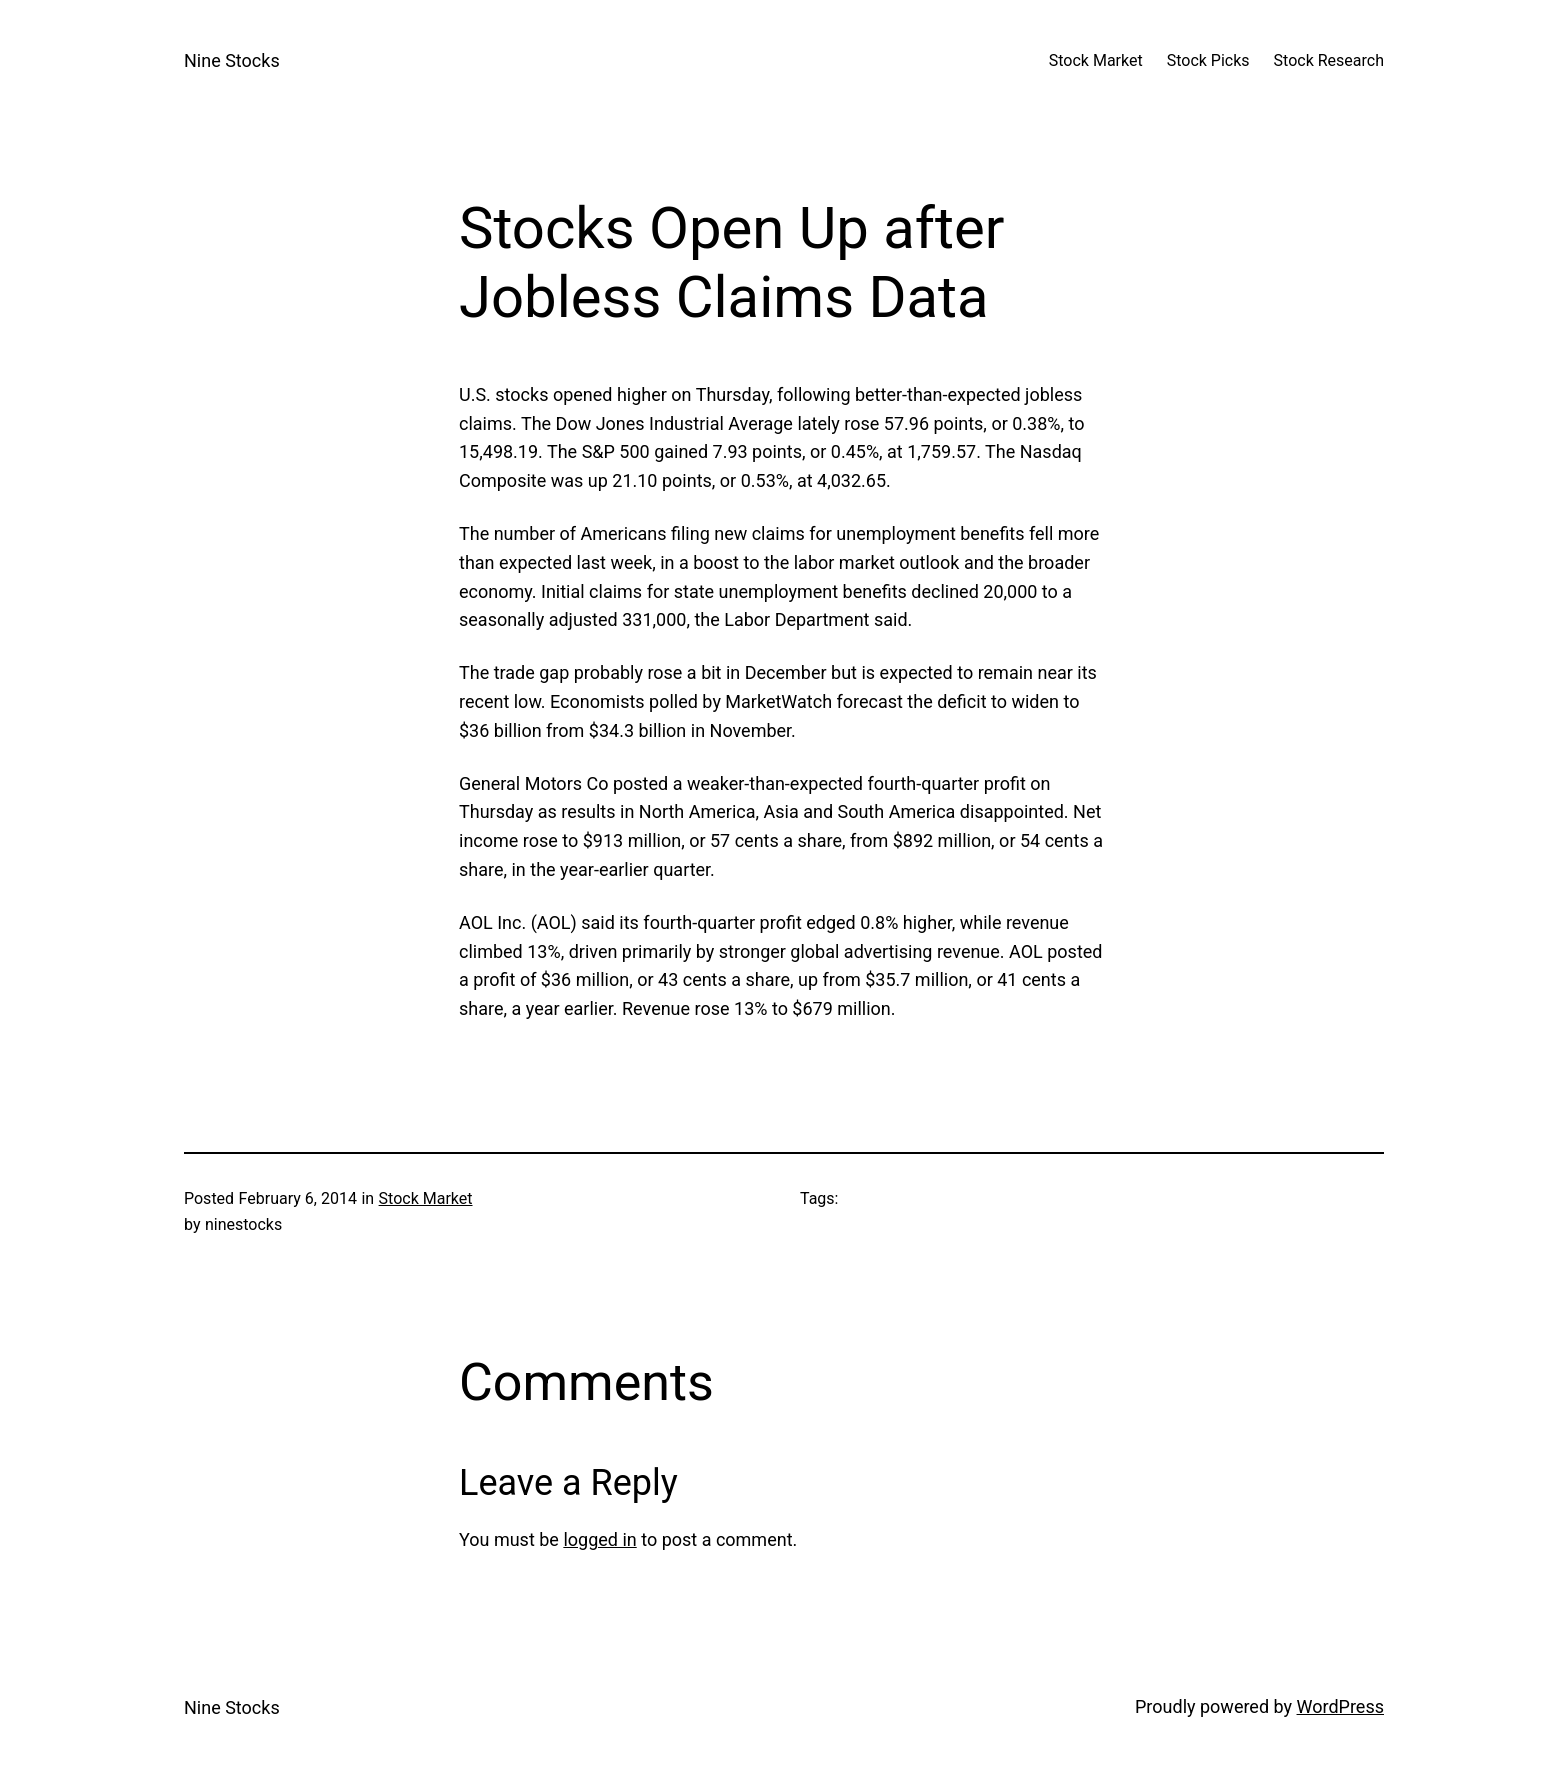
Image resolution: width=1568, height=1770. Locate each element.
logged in (599, 1539)
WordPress (1340, 1706)
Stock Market (426, 1198)
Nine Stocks (232, 60)
